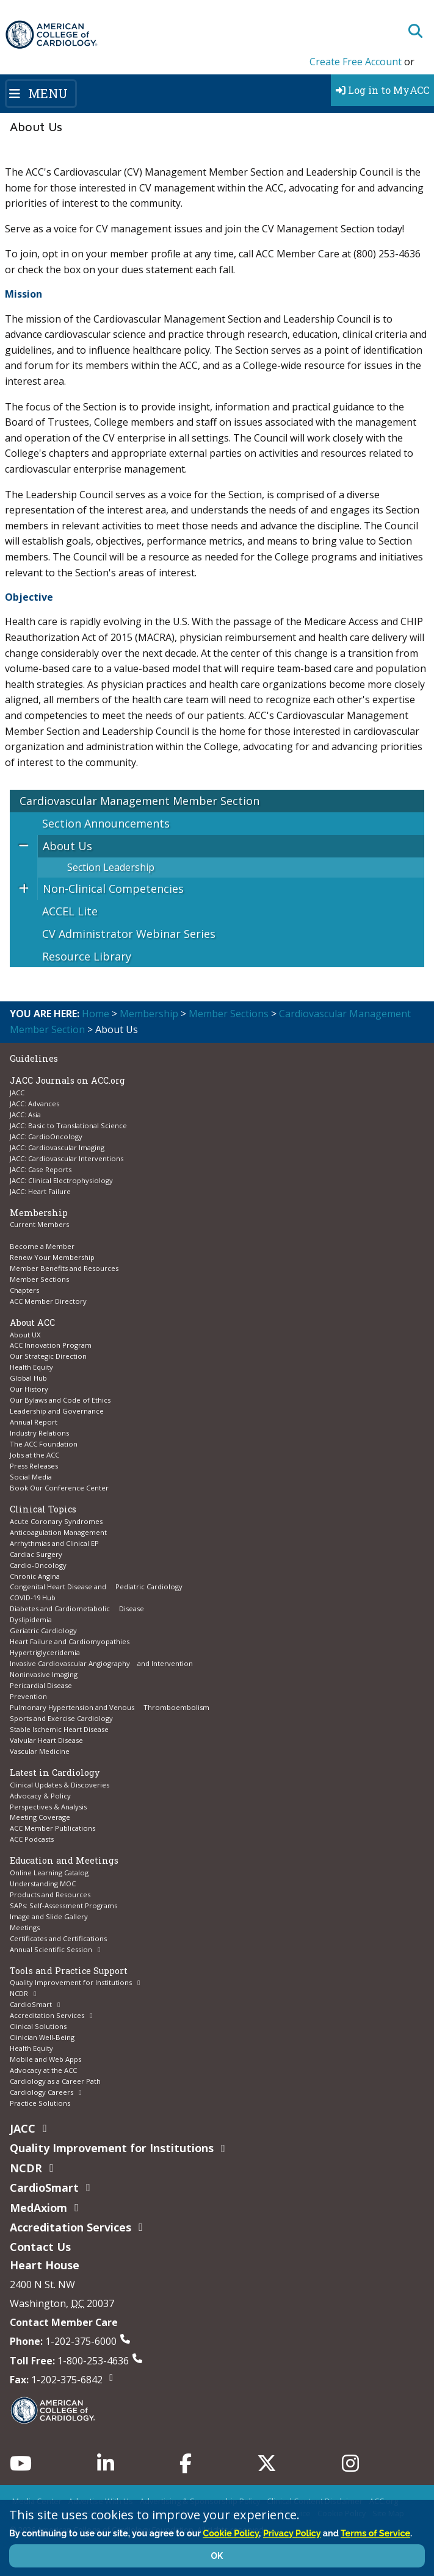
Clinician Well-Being (42, 2037)
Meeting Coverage (40, 1817)
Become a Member (42, 1246)
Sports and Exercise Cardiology (61, 1718)
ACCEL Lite (70, 911)
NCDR (19, 1993)
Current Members (39, 1224)
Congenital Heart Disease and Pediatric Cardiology (96, 1586)
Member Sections (229, 1013)
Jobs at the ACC (34, 1454)
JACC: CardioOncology (46, 1136)
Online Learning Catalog (49, 1872)
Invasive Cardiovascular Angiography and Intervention (101, 1663)
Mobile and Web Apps (45, 2059)
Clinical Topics (43, 1509)
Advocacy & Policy (40, 1795)
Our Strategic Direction (48, 1356)
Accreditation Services (47, 2015)
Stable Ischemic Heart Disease (59, 1729)
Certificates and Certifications (58, 1938)
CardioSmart (31, 2004)
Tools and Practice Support (69, 1971)
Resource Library (86, 956)
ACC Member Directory (48, 1301)
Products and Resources (50, 1894)
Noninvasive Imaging (44, 1674)
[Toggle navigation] (41, 93)
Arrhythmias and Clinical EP (54, 1543)
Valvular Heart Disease (46, 1740)
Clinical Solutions (38, 2026)
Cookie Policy (231, 2533)
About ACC (32, 1322)
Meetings (25, 1927)
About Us (67, 846)
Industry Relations (39, 1432)
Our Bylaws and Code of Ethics (60, 1399)
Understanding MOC (43, 1883)
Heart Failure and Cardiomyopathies (69, 1641)
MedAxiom (38, 2207)
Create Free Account (355, 61)
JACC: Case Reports (40, 1169)
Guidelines (34, 1058)
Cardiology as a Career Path (55, 2081)
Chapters (24, 1290)
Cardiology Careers (41, 2092)
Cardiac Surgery (36, 1554)
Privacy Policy (291, 2533)
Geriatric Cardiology (43, 1630)
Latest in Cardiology (54, 1772)
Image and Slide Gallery (49, 1916)
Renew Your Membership (52, 1257)
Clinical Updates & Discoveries (59, 1784)
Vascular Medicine (40, 1751)
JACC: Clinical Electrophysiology (61, 1180)
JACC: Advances (34, 1103)
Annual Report (33, 1421)
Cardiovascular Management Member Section (139, 800)
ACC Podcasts (32, 1839)
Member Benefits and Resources (64, 1268)
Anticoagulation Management (58, 1532)
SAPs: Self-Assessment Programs (63, 1905)
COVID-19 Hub (33, 1597)
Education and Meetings (64, 1860)
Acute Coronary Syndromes (56, 1521)
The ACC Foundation (44, 1443)
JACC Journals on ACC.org (67, 1080)
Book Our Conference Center (59, 1487)
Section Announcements (106, 823)
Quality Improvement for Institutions (71, 1982)
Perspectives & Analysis (48, 1806)
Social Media (31, 1476)
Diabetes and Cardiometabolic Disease (77, 1608)
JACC (17, 1092)
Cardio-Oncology (38, 1565)
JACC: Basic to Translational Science (68, 1125)
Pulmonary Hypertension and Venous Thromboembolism (109, 1707)
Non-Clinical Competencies (113, 888)
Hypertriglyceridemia (45, 1652)
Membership (149, 1013)
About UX (25, 1334)
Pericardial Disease (41, 1685)
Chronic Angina (35, 1576)
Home (95, 1013)
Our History (29, 1389)
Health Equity (31, 1367)
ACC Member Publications (52, 1828)
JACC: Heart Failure (40, 1191)
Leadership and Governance (57, 1410)
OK (217, 2556)
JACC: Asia (25, 1114)
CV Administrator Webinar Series (128, 933)
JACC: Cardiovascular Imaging (57, 1147)
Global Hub (28, 1378)
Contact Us (40, 2246)
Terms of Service (375, 2533)
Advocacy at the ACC (43, 2070)
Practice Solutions (40, 2103)
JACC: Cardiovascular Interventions (66, 1158)
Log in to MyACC (382, 90)
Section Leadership (110, 867)
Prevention (28, 1696)
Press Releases (34, 1465)
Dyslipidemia (31, 1619)
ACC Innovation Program (51, 1345)
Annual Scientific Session (51, 1949)
